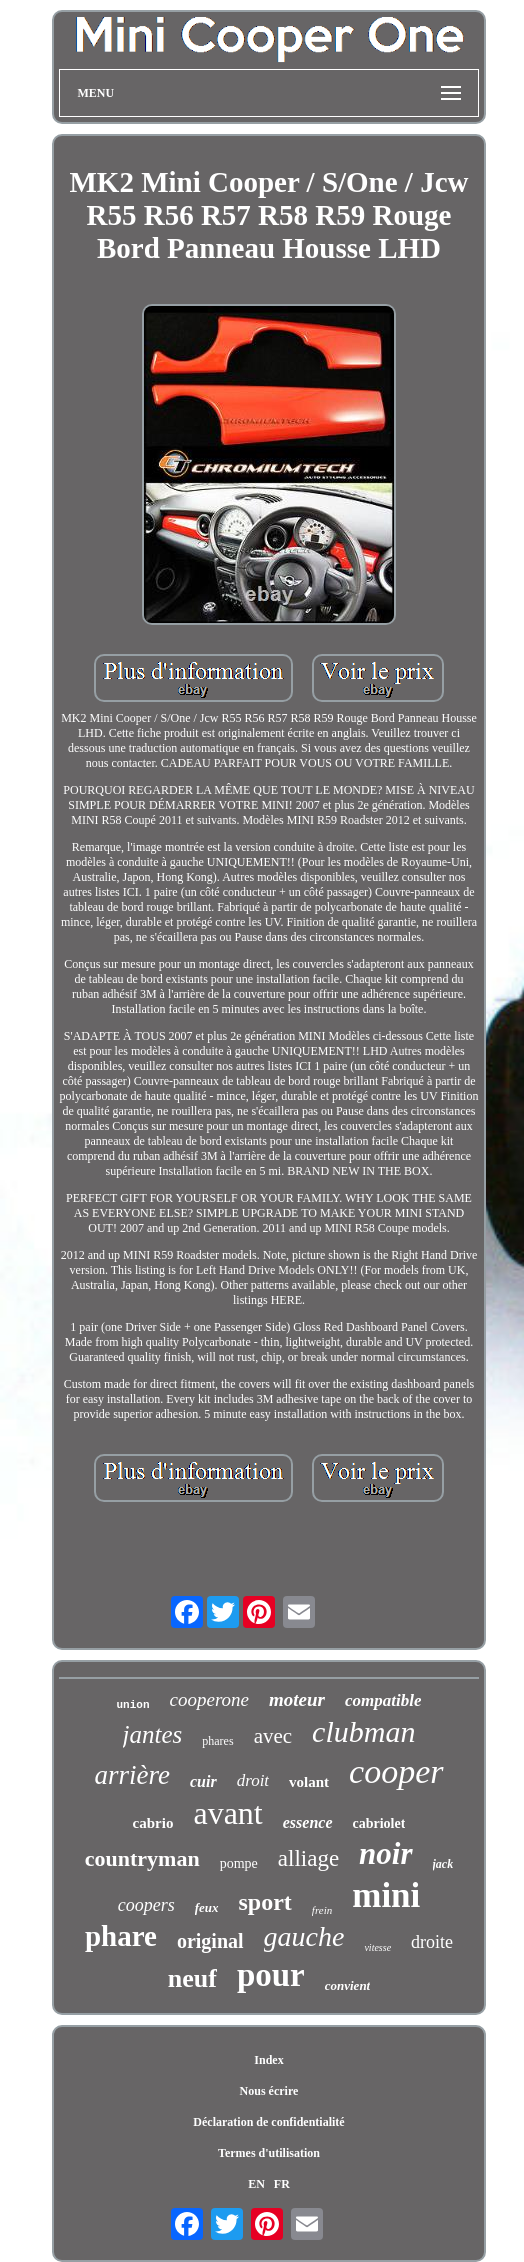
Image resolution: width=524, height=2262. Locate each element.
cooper (396, 1771)
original (210, 1941)
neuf (192, 1978)
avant (227, 1813)
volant (309, 1782)
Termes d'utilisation (269, 2153)
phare (121, 1936)
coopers (146, 1905)
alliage (308, 1858)
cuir (203, 1781)
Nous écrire (269, 2091)
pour (271, 1975)
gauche (304, 1936)
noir (385, 1853)
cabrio (153, 1823)
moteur (297, 1699)
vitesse (377, 1947)
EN (256, 2184)
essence (308, 1822)
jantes (153, 1734)
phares (217, 1741)
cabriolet (379, 1823)
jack (443, 1864)
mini (386, 1895)
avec (273, 1736)
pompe (239, 1863)
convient (348, 1985)
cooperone (210, 1699)
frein (322, 1910)
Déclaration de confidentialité (268, 2122)
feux (207, 1907)
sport (265, 1902)
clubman (363, 1731)
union (133, 1705)
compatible (383, 1700)
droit (253, 1780)
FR (282, 2184)
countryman (142, 1858)
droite (432, 1942)
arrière (132, 1775)
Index (268, 2060)
